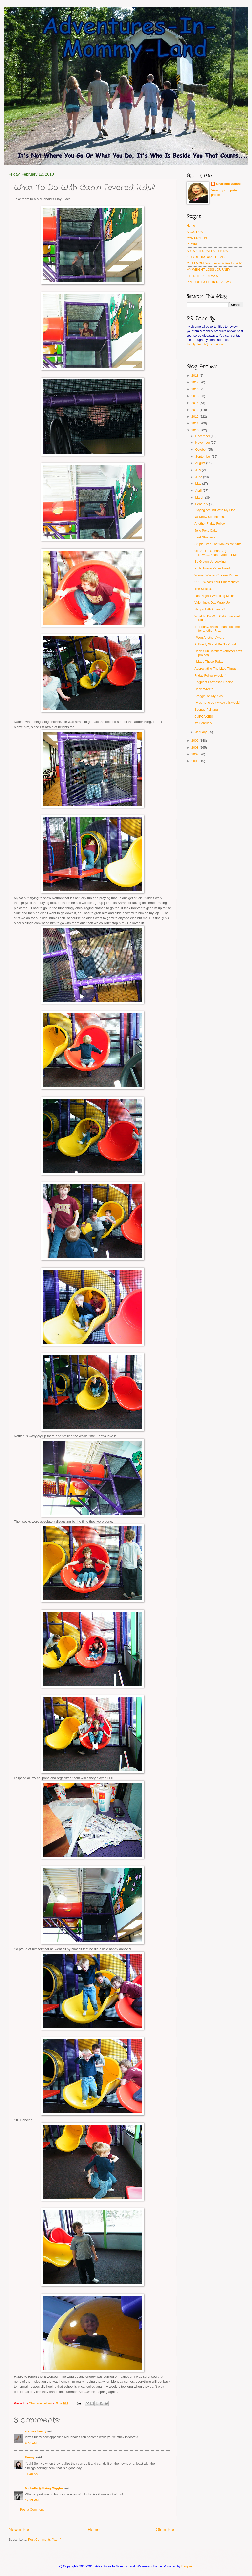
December (203, 436)
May (198, 483)
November (203, 442)
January (201, 732)
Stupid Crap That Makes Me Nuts (217, 544)
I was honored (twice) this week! (217, 702)
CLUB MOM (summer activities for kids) (214, 263)
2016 (195, 389)
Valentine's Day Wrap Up (212, 602)
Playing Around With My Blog (214, 510)
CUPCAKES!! (204, 716)
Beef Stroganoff (205, 537)
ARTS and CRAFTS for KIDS (207, 251)
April (198, 490)
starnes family (35, 2431)
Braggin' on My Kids (208, 696)
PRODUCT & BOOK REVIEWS (209, 282)
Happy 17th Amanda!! (209, 609)
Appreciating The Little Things (215, 668)
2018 (195, 375)
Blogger (186, 2566)
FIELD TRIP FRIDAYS (202, 276)
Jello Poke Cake (205, 530)
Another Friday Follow (209, 523)
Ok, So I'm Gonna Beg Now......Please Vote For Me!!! (217, 552)
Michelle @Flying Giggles (44, 2488)
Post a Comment (32, 2509)
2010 (195, 430)
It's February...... (205, 723)
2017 (195, 382)
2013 (195, 410)
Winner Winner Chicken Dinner (216, 575)
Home (94, 2529)
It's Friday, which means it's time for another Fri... (217, 628)
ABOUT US (195, 232)
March (200, 497)
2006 (195, 761)
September (203, 456)
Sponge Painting (206, 709)
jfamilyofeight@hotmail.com (206, 344)
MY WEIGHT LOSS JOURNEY (208, 269)
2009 (195, 740)
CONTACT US (197, 238)
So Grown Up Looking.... (211, 561)
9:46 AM (31, 2443)
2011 (195, 423)
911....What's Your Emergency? (216, 582)
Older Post (166, 2529)
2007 (195, 754)
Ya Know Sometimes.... (210, 517)
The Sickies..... (204, 589)
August (200, 463)
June (199, 477)
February (202, 504)
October (201, 449)
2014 (195, 403)
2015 (195, 396)
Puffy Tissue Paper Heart (212, 568)
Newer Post (20, 2529)
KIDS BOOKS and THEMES (206, 257)
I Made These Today (208, 661)
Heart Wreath (203, 689)
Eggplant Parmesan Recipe (213, 682)
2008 (195, 747)
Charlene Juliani (228, 184)
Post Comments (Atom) (44, 2539)
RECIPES (194, 244)
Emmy (30, 2457)
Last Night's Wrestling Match (214, 596)
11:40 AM (31, 2474)
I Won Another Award (209, 637)
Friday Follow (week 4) (210, 675)
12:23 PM (32, 2500)
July (198, 470)
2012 (195, 416)
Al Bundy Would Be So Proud (215, 644)
